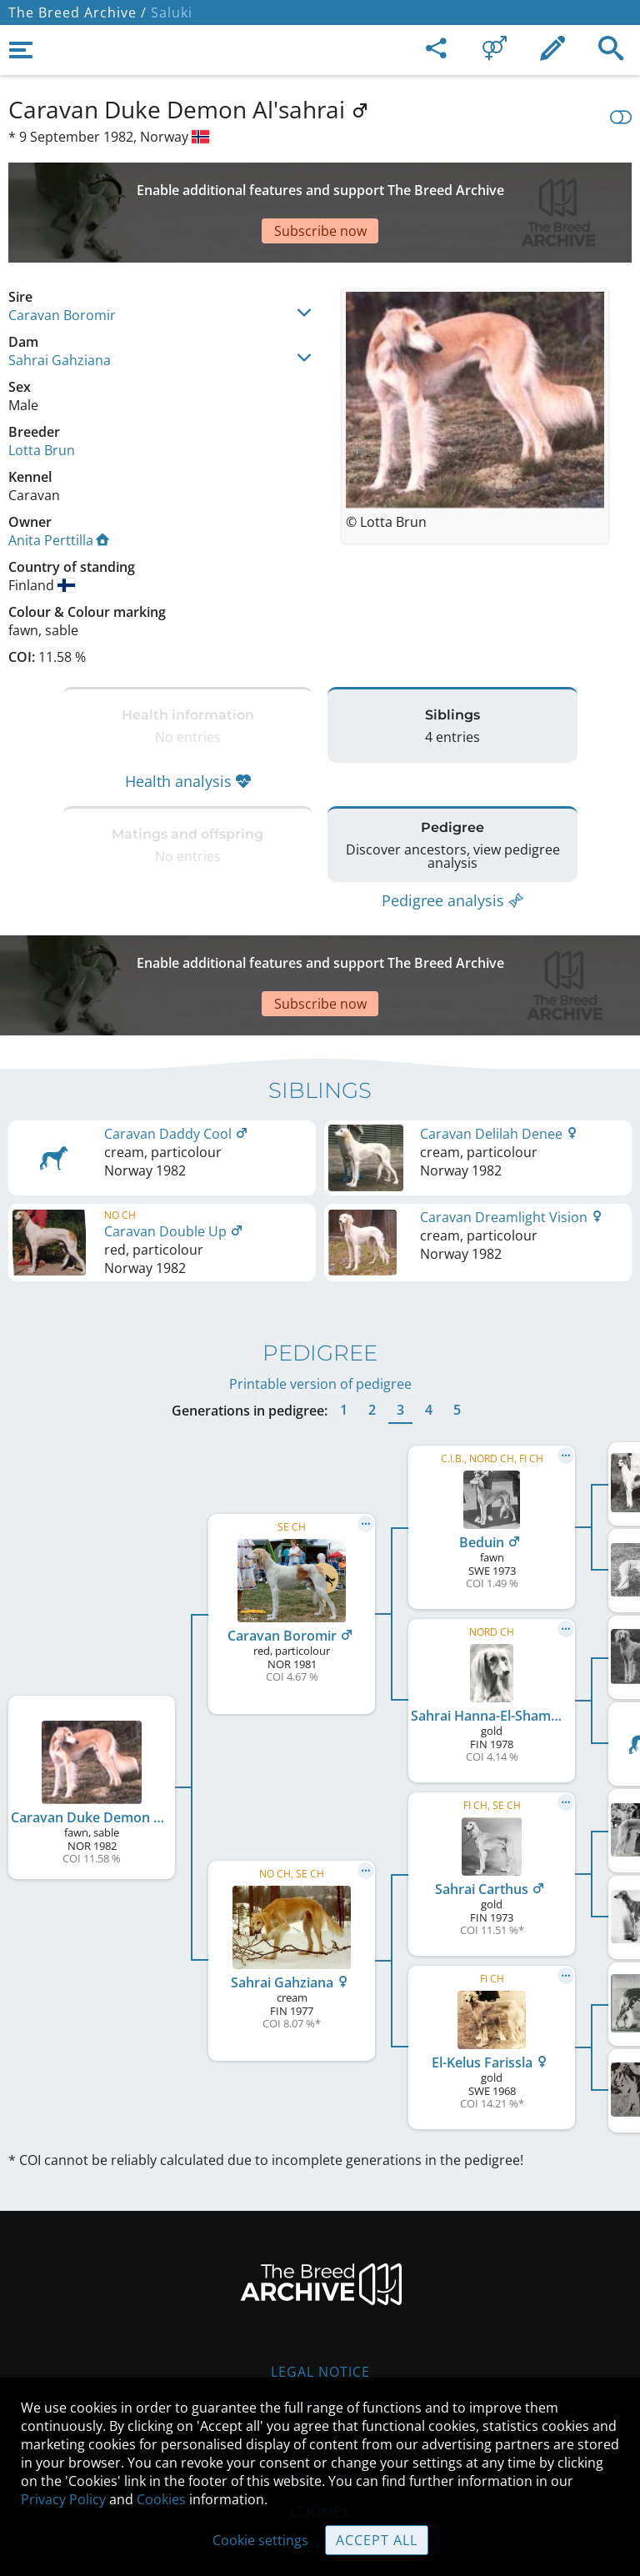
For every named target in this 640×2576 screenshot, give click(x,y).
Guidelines (320, 2377)
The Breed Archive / (77, 12)
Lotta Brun (41, 392)
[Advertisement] (320, 183)
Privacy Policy (63, 2499)
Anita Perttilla (58, 482)
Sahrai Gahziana (59, 302)
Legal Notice (320, 2272)
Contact (320, 2307)
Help (320, 2342)
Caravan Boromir (62, 257)
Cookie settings (260, 2540)
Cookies (161, 2499)
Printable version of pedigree (320, 1284)
